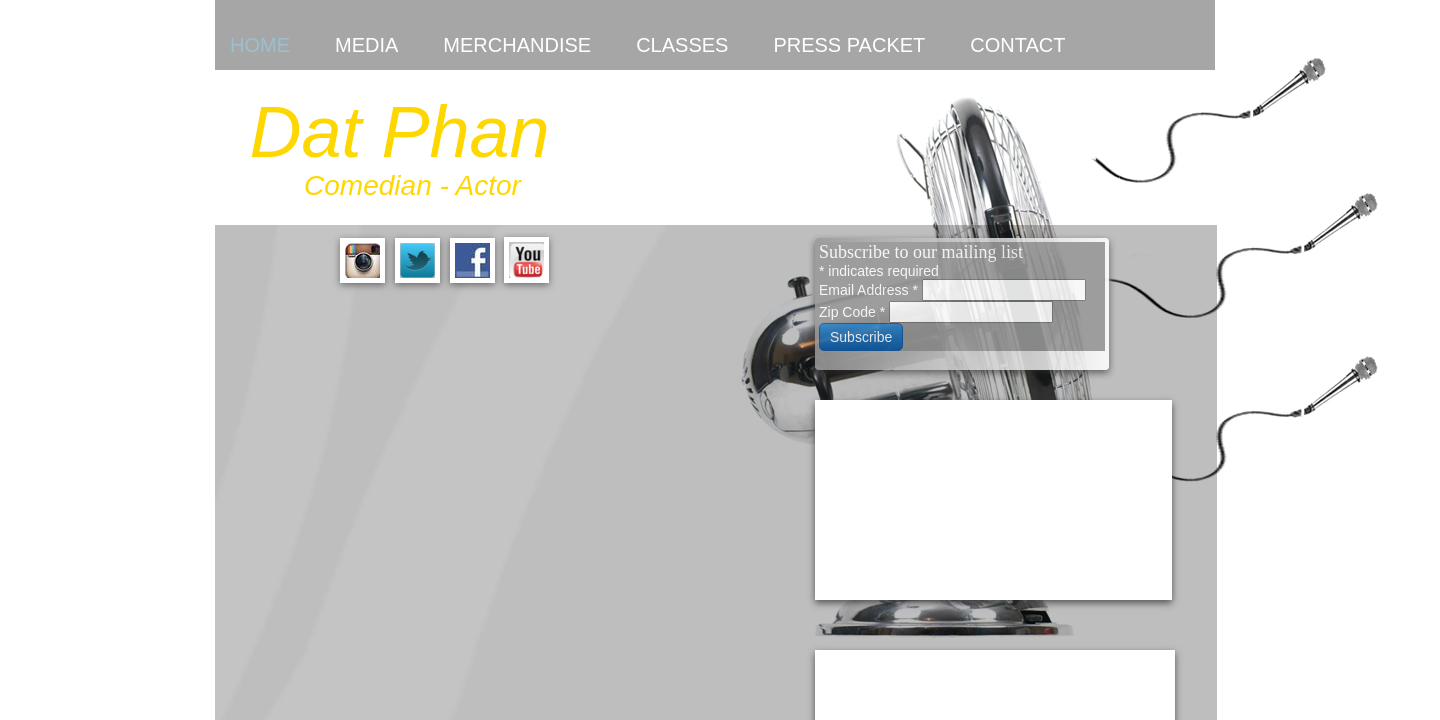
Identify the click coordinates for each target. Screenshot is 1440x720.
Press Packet (849, 45)
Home (260, 45)
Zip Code (854, 312)
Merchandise (517, 45)
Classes (682, 45)
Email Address (870, 290)
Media (366, 45)
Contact (1017, 45)
